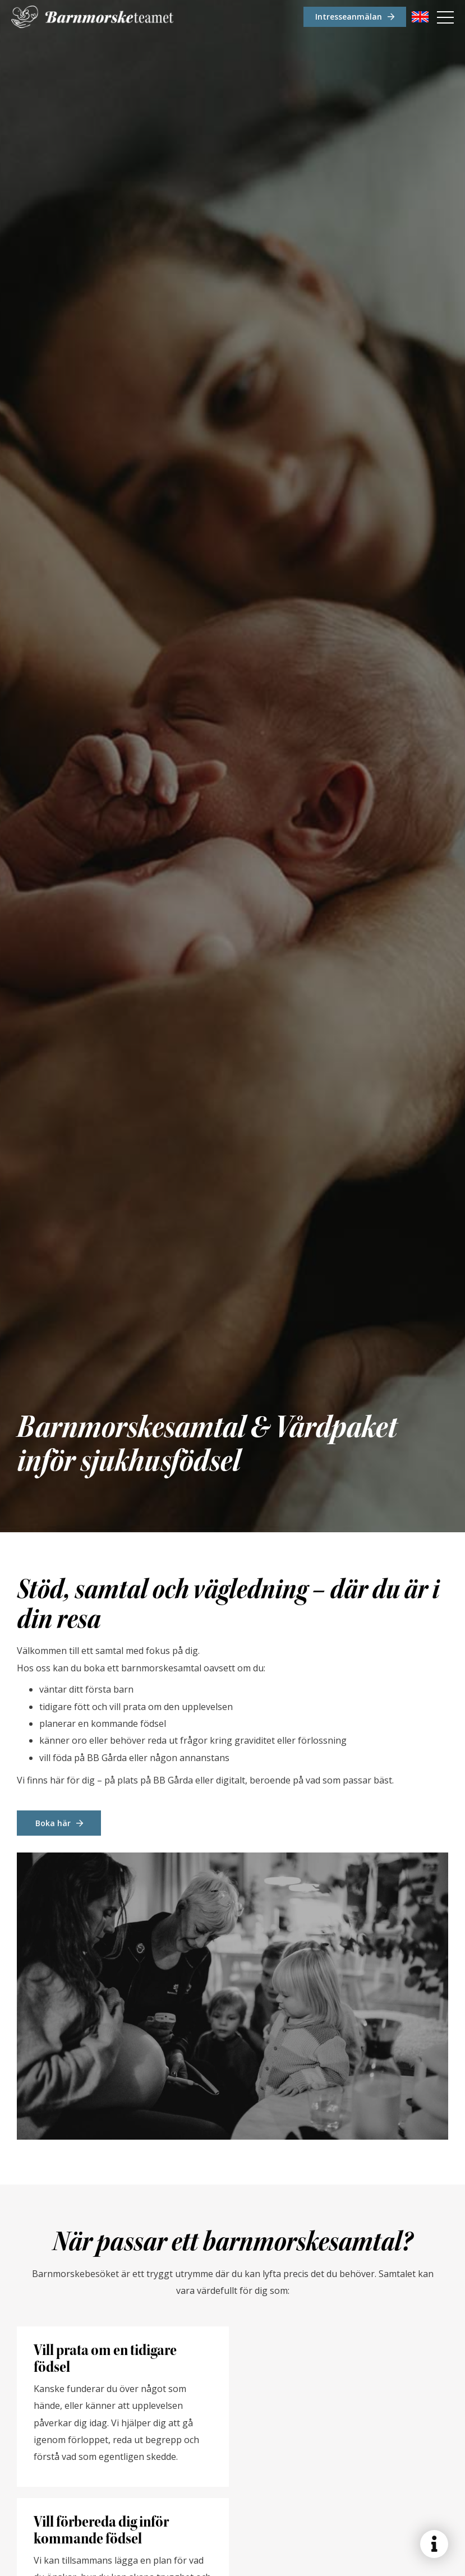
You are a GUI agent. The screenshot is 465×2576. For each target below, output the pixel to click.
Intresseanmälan (348, 16)
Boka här (53, 1823)
